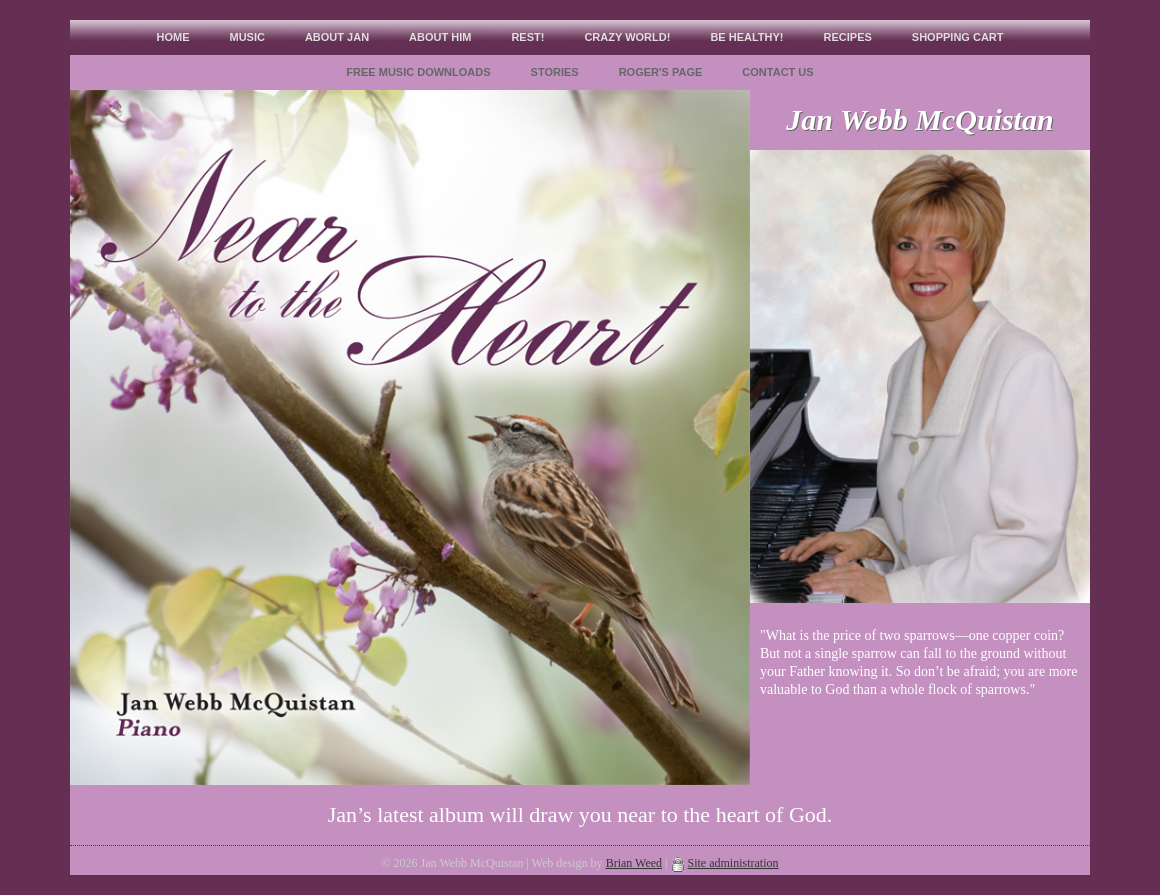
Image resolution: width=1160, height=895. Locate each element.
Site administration (733, 863)
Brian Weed (634, 863)
